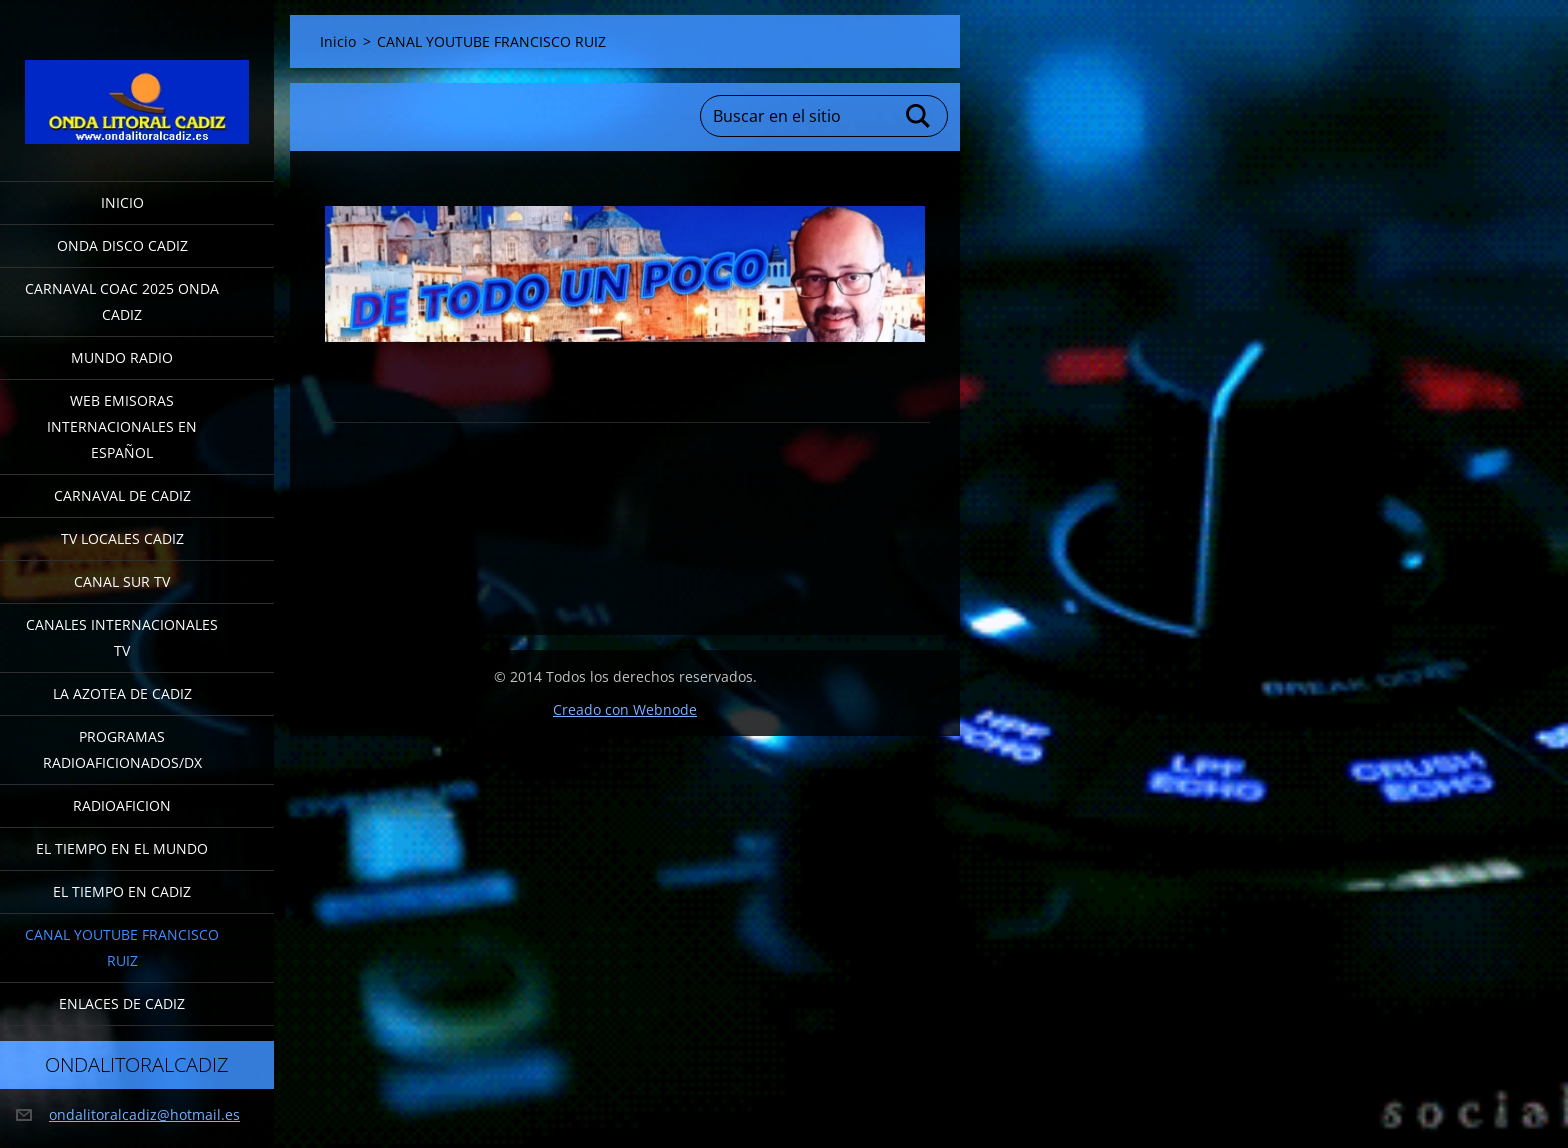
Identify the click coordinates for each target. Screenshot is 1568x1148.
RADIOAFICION (122, 805)
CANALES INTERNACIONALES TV (122, 637)
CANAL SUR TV (122, 581)
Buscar (919, 116)
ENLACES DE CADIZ (122, 1003)
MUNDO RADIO (122, 357)
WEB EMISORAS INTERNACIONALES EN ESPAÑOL (122, 426)
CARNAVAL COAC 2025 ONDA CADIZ (122, 301)
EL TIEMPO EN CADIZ (122, 891)
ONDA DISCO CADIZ (122, 245)
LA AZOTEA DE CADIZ (122, 693)
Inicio (122, 202)
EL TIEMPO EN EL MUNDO (122, 848)
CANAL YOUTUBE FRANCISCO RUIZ (122, 947)
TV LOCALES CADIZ (122, 538)
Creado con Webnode (625, 709)
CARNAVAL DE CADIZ (122, 495)
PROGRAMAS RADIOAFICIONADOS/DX (122, 749)
